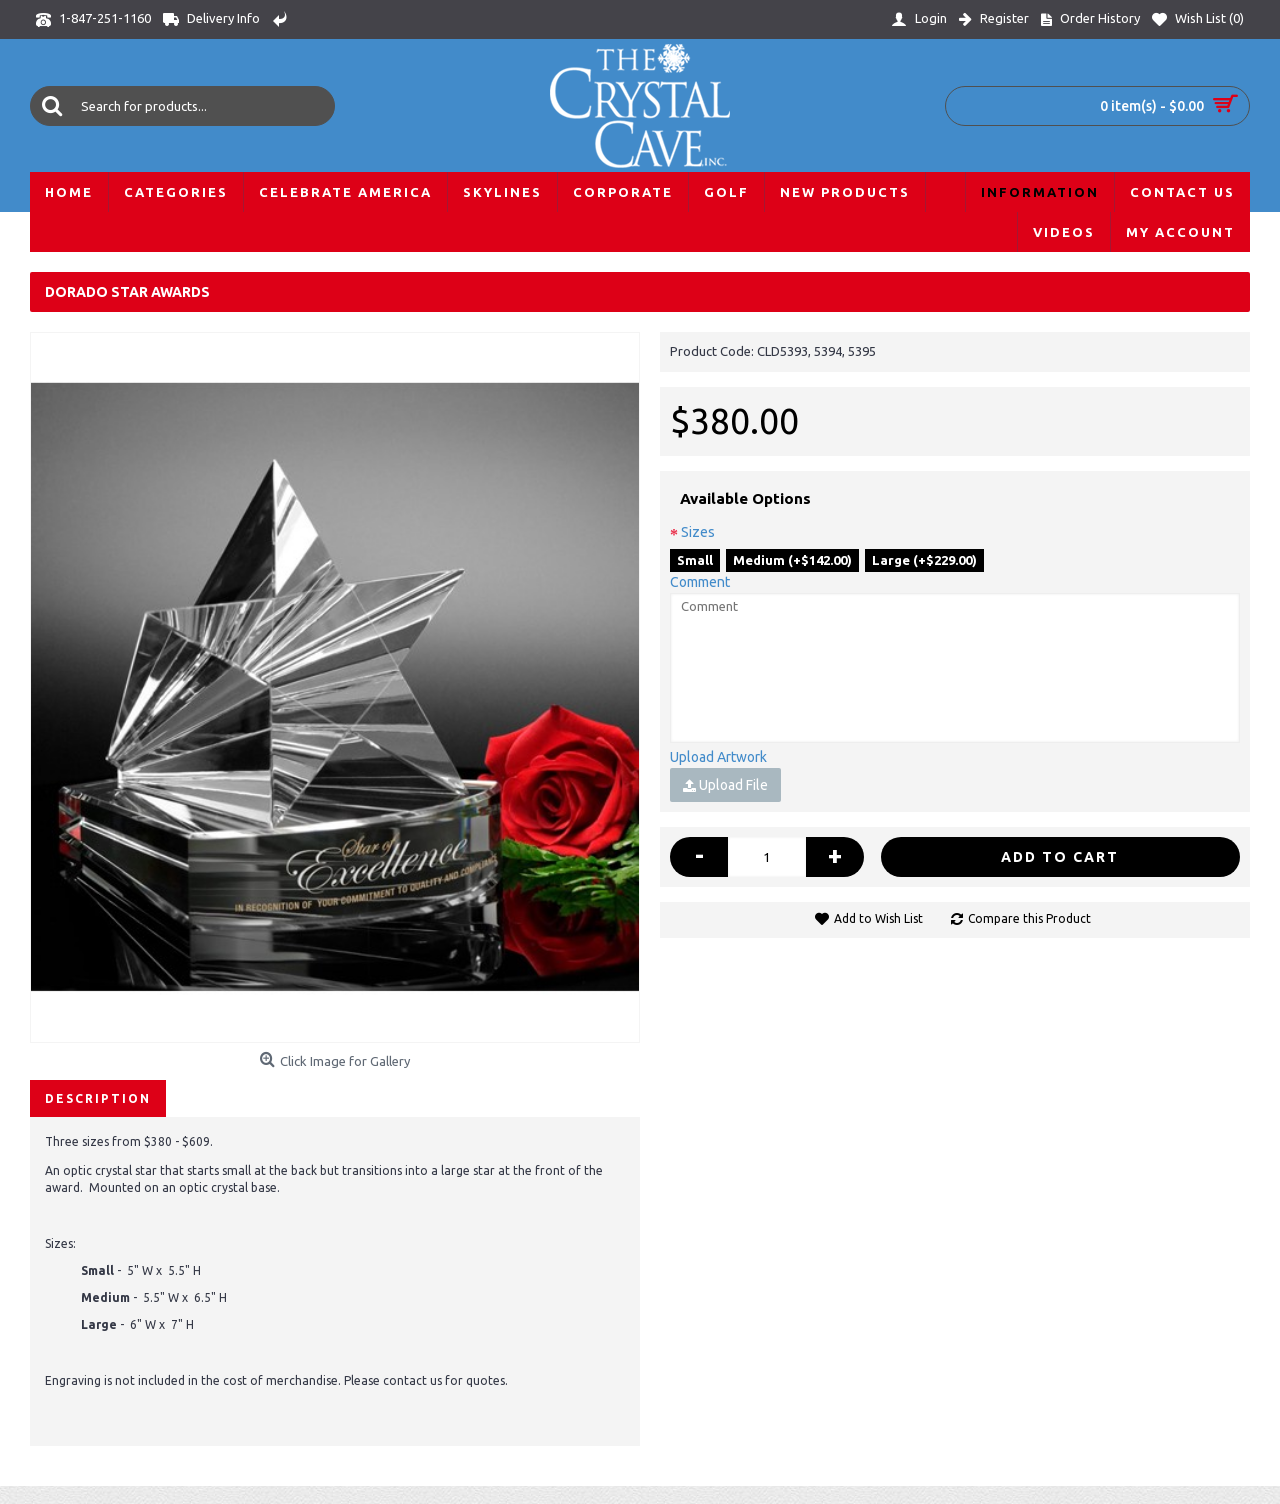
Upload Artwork (718, 757)
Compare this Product (1029, 918)
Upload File (725, 785)
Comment (700, 582)
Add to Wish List (878, 918)
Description (98, 1098)
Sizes (698, 532)
